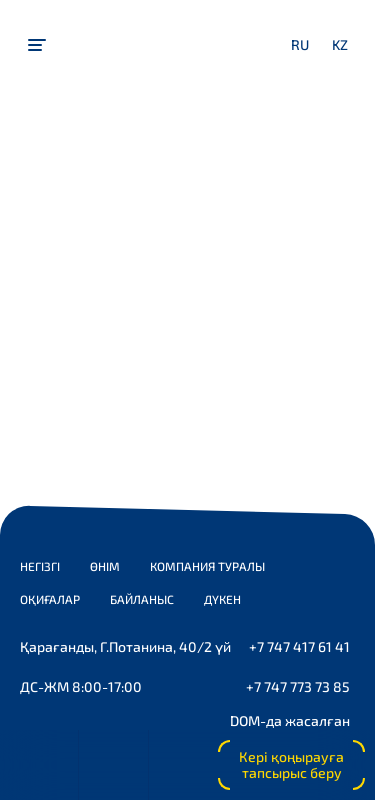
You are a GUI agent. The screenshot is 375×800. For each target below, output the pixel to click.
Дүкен (222, 599)
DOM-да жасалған (290, 721)
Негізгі (40, 566)
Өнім (105, 566)
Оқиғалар (50, 599)
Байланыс (142, 599)
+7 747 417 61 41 (299, 646)
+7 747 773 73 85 (298, 686)
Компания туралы (207, 566)
